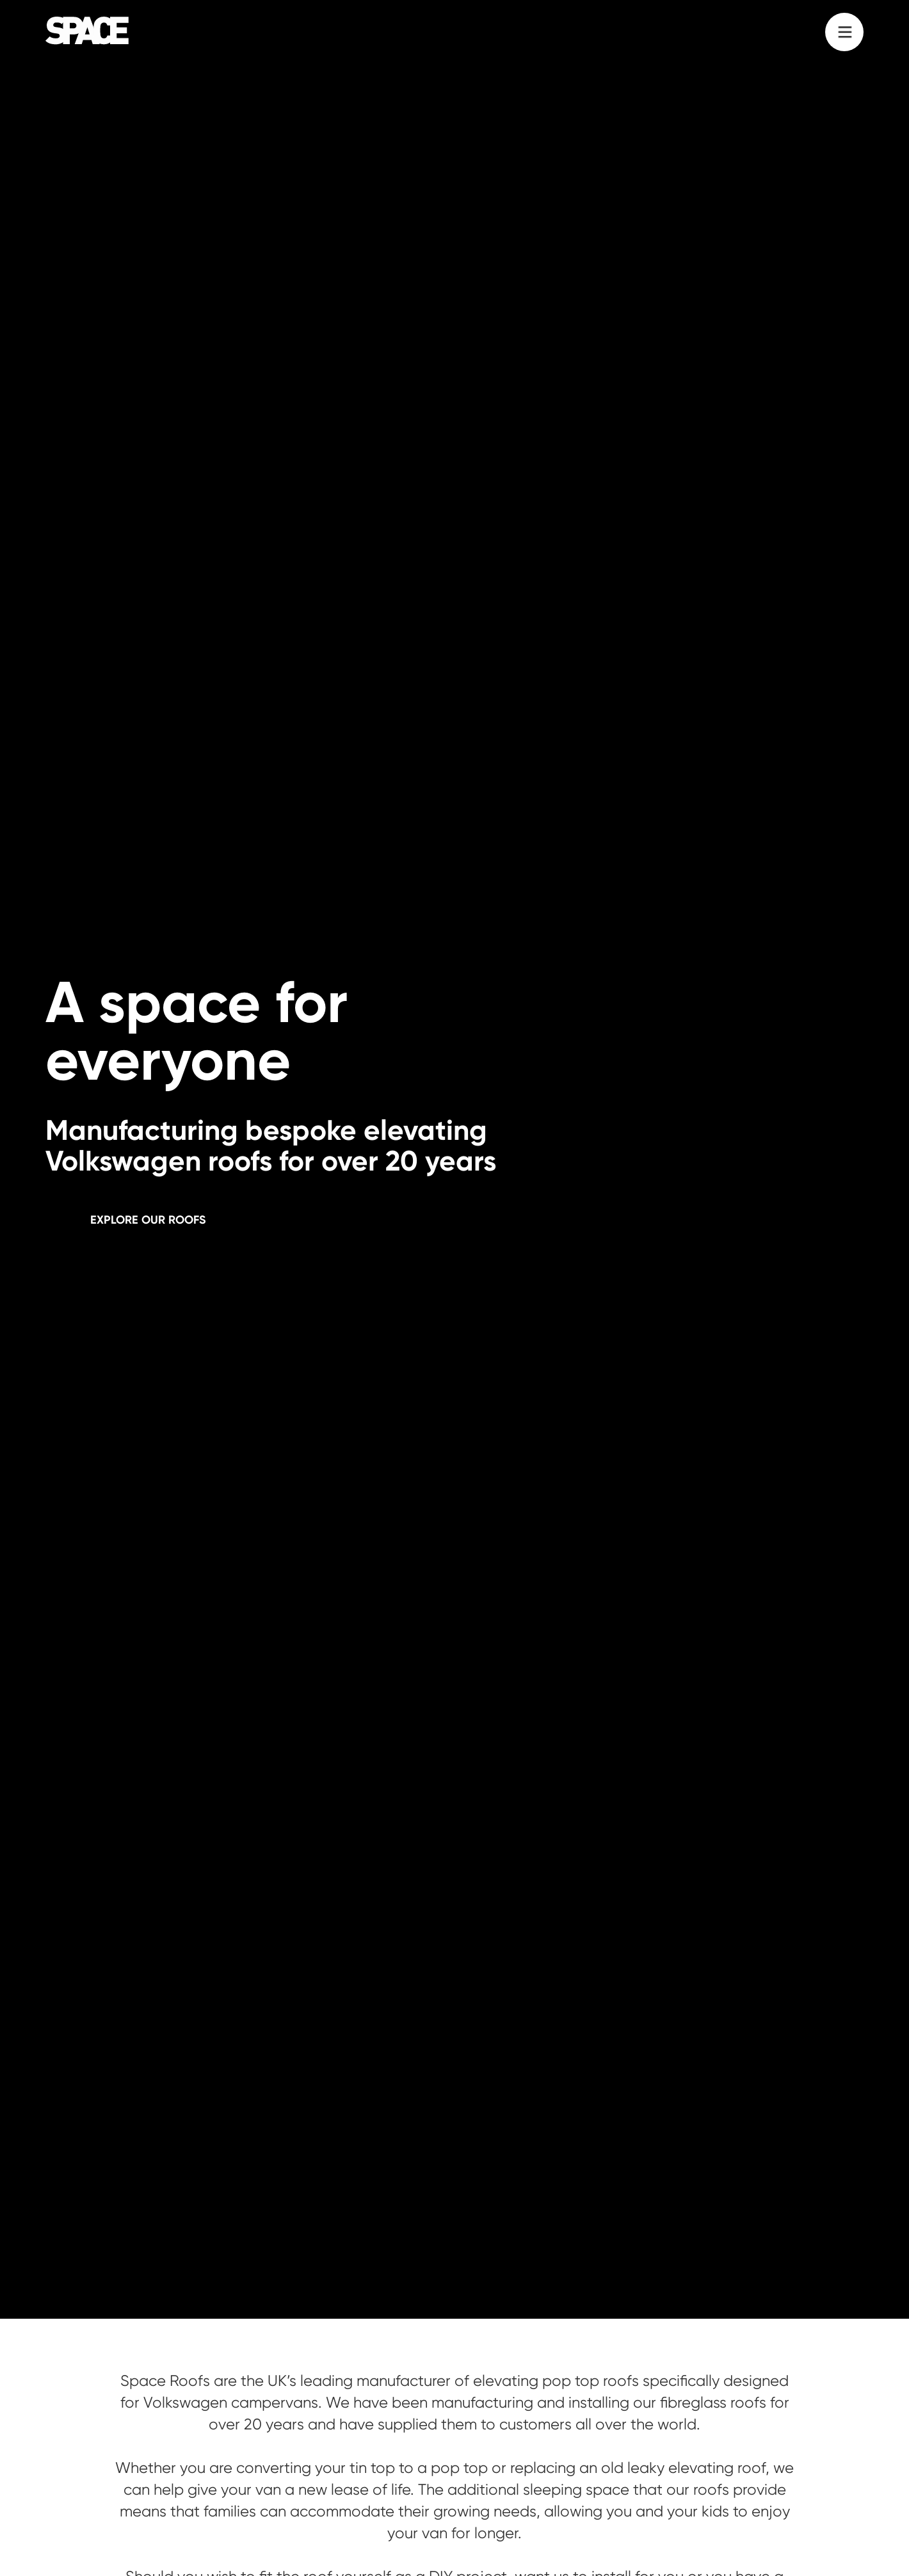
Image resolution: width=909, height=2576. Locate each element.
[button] (844, 32)
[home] (87, 31)
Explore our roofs (148, 1220)
